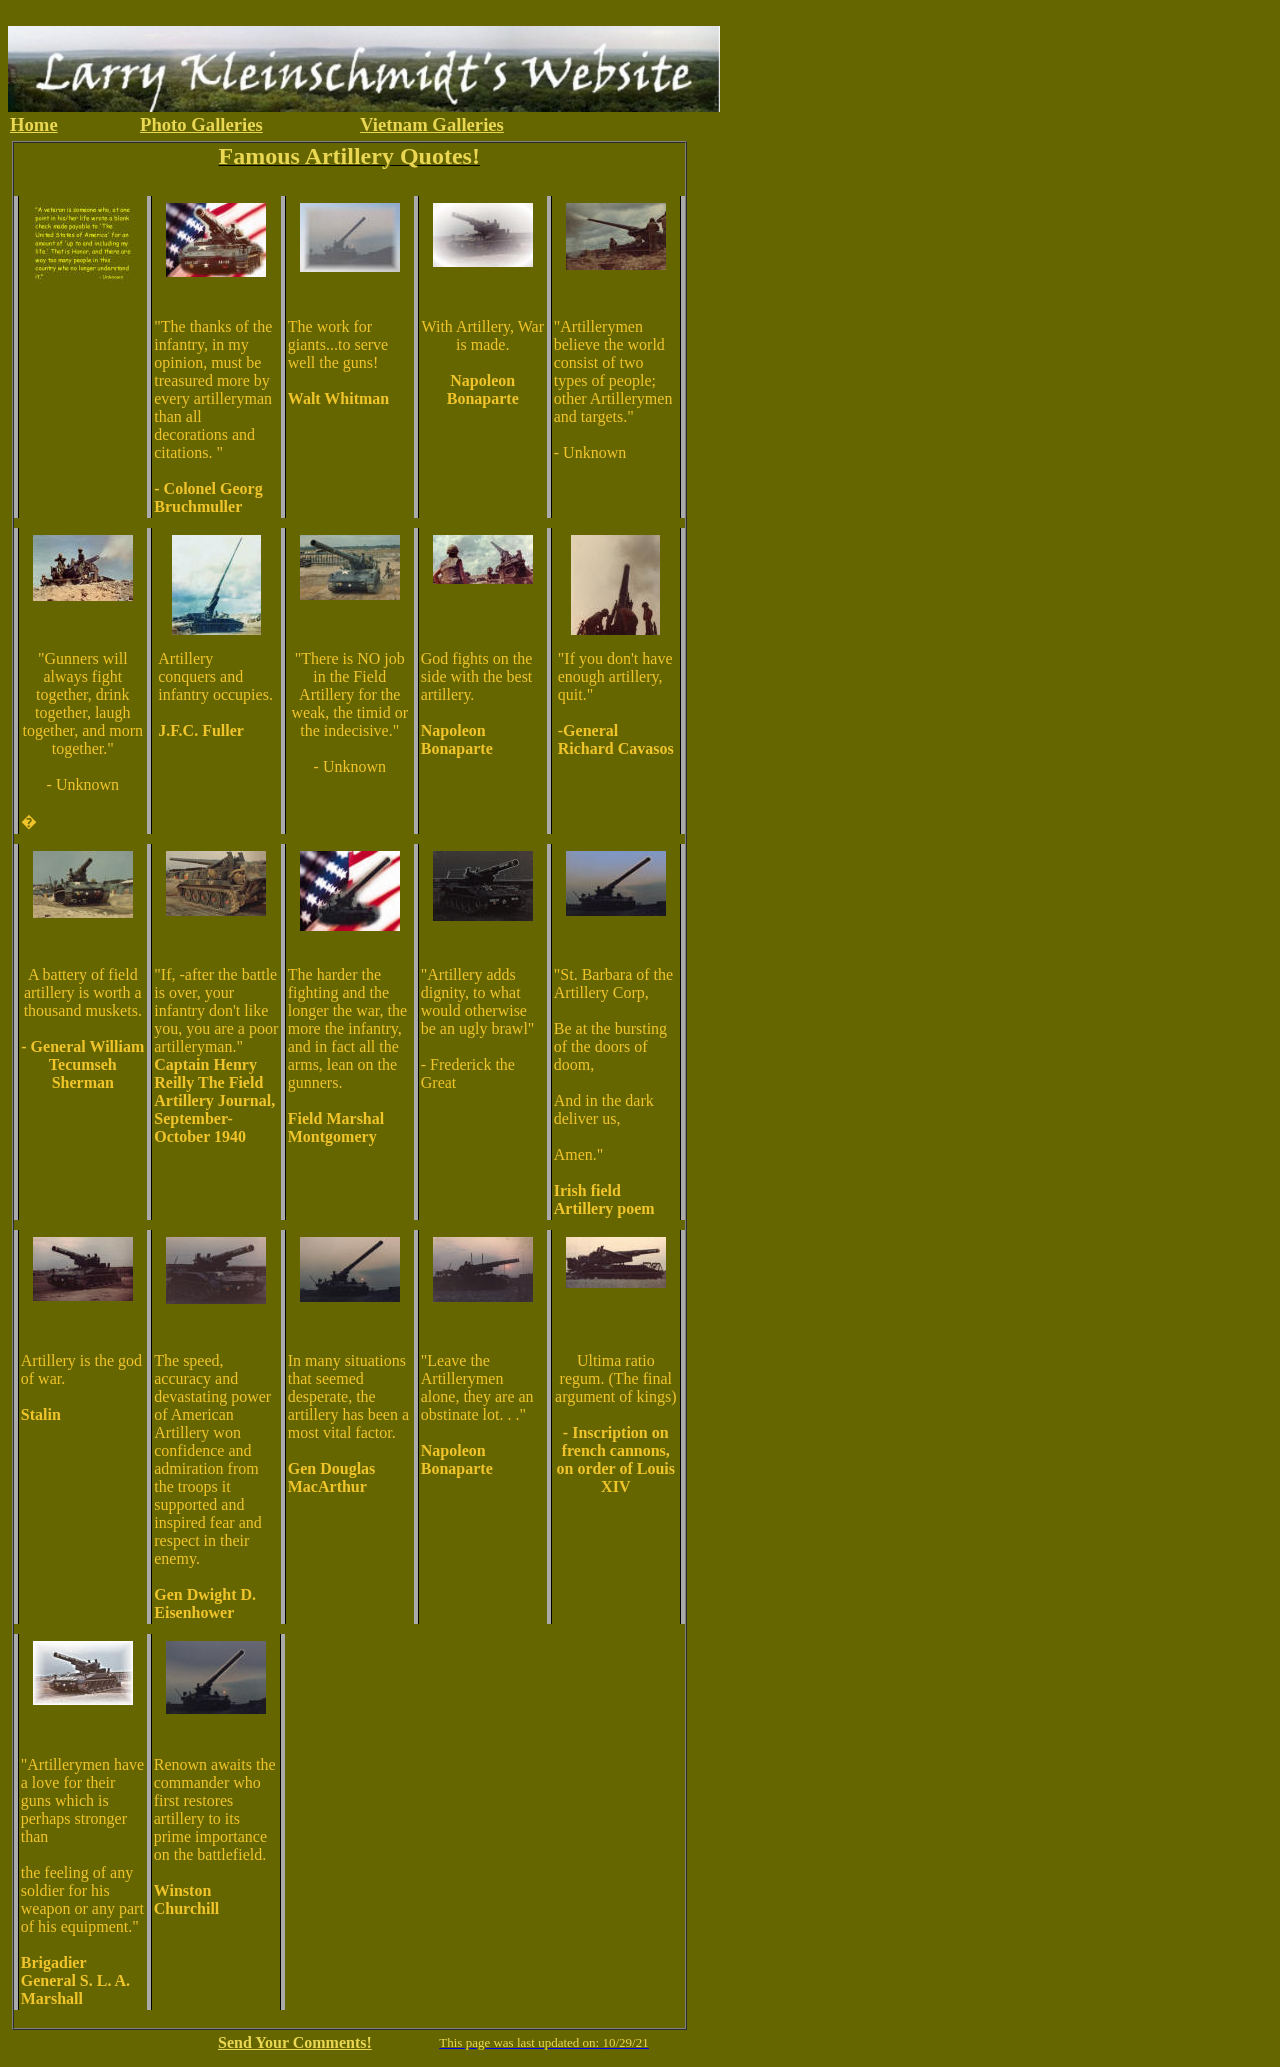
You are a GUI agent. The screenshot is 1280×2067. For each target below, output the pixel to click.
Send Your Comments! (295, 2042)
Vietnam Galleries (432, 124)
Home (34, 124)
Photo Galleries (201, 124)
